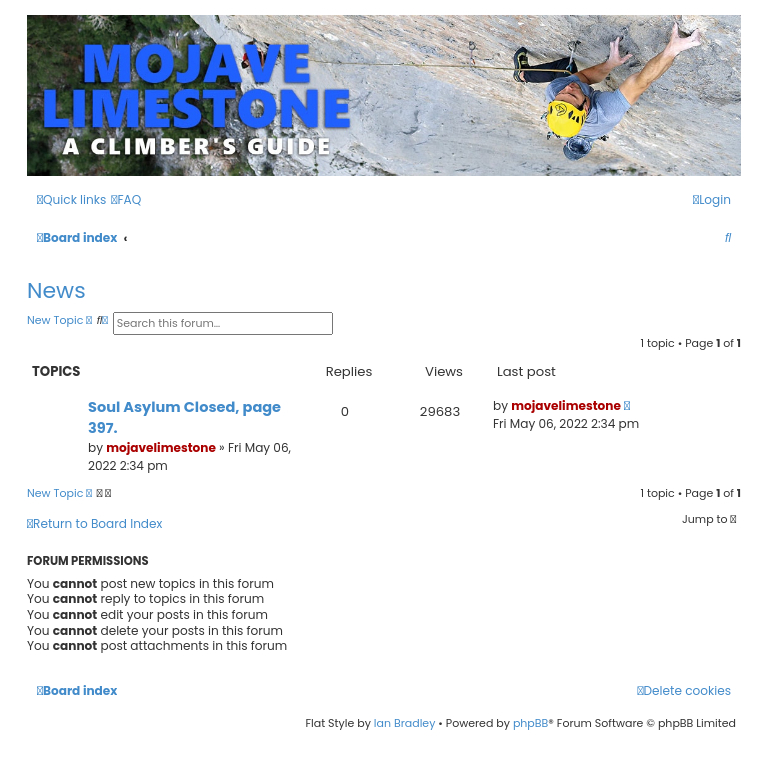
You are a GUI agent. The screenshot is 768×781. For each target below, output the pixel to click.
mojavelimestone (161, 447)
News (56, 290)
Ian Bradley (405, 723)
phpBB (530, 723)
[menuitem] (126, 200)
